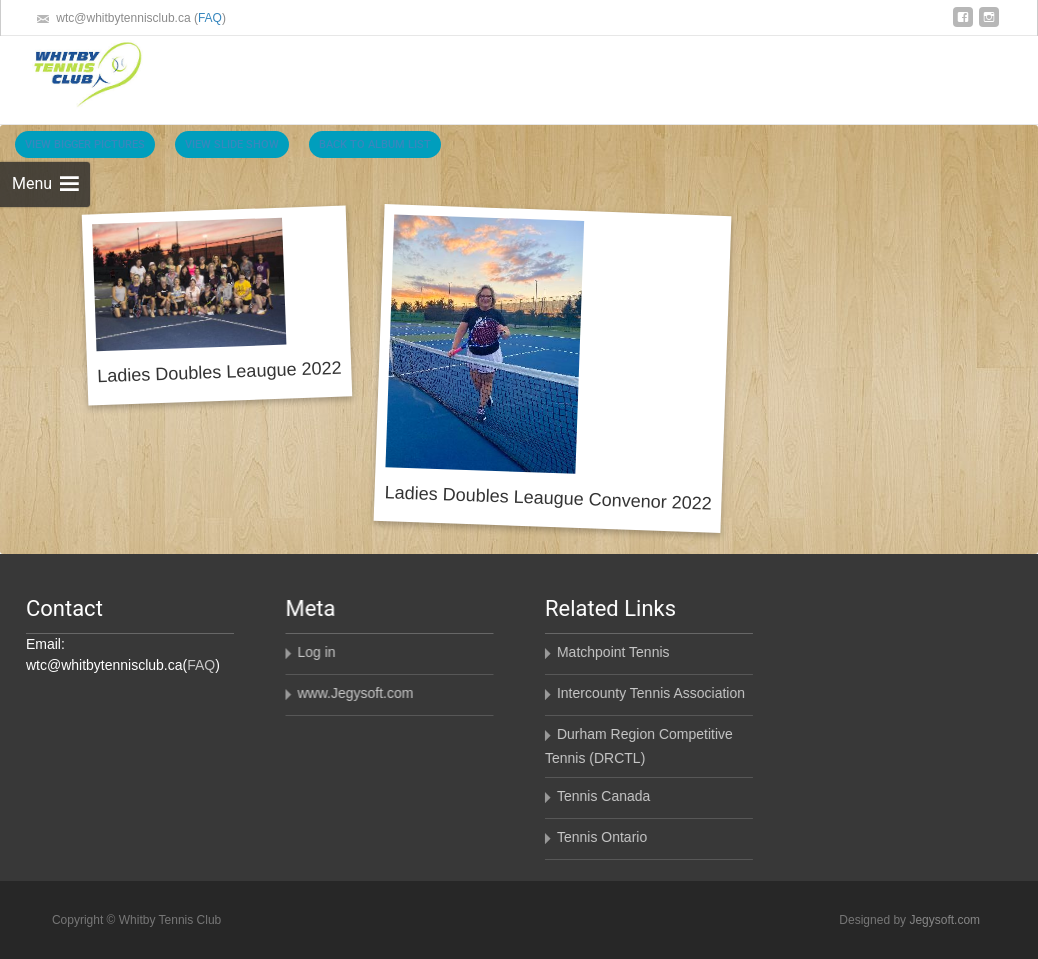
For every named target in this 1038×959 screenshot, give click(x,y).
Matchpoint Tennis (612, 652)
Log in (316, 652)
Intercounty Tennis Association (650, 693)
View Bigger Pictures (85, 143)
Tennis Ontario (601, 837)
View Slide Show (232, 143)
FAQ (210, 18)
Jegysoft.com (944, 920)
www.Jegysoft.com (355, 693)
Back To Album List (375, 143)
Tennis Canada (602, 796)
